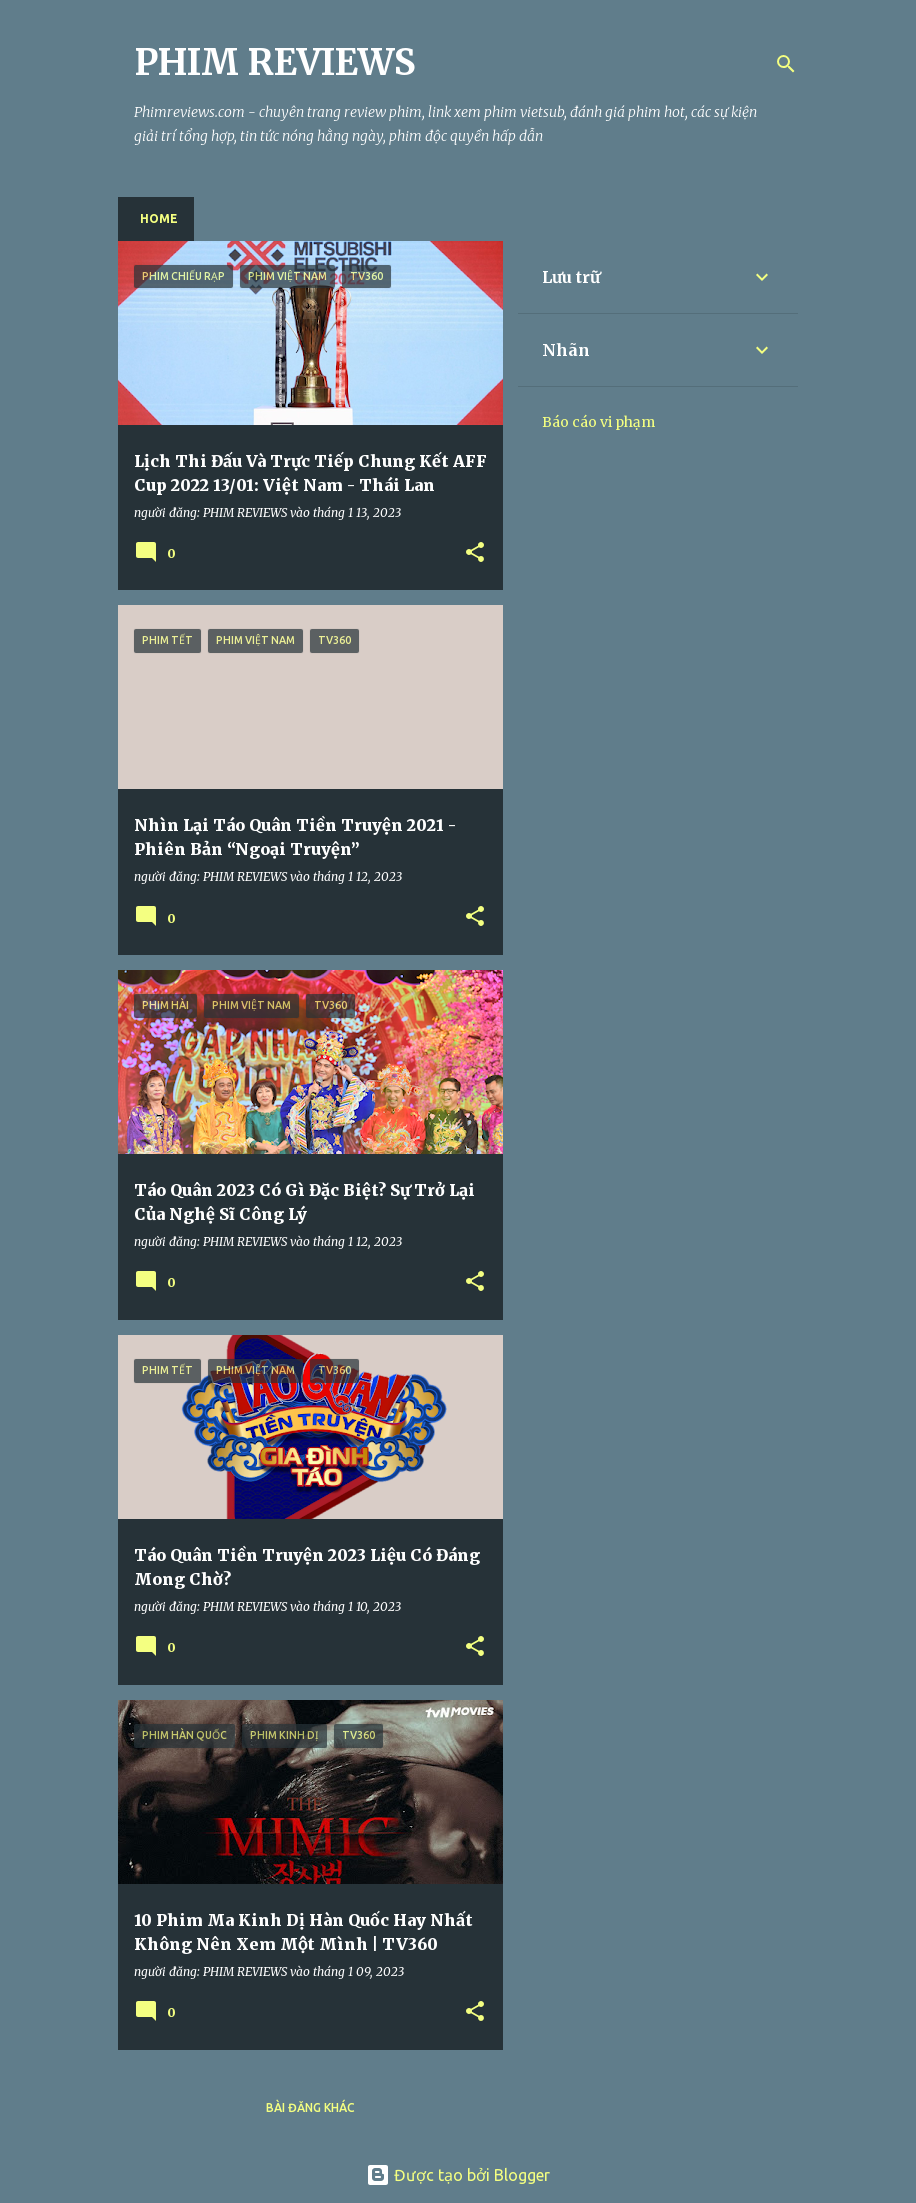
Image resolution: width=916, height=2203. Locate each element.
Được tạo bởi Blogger (458, 2175)
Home (159, 218)
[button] (475, 553)
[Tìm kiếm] (786, 64)
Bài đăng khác (310, 2107)
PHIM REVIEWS (275, 62)
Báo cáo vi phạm (598, 422)
